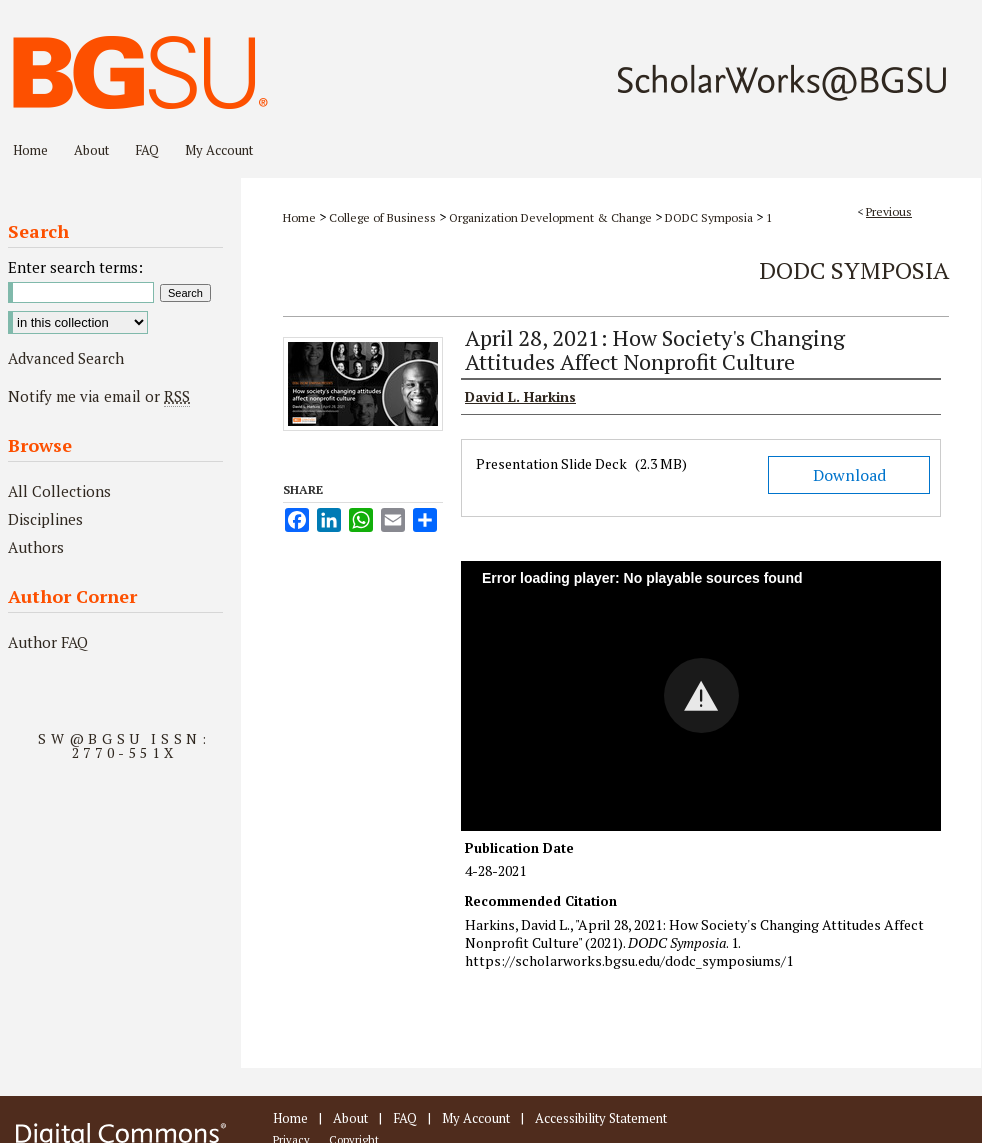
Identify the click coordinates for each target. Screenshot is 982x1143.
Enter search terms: (75, 267)
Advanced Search (66, 358)
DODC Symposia (709, 217)
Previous (889, 211)
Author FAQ (48, 642)
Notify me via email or (99, 396)
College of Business (382, 217)
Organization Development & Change (550, 217)
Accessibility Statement (601, 1118)
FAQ (405, 1118)
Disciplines (45, 519)
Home (299, 217)
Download (849, 475)
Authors (36, 547)
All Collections (59, 491)
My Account (476, 1118)
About (350, 1118)
